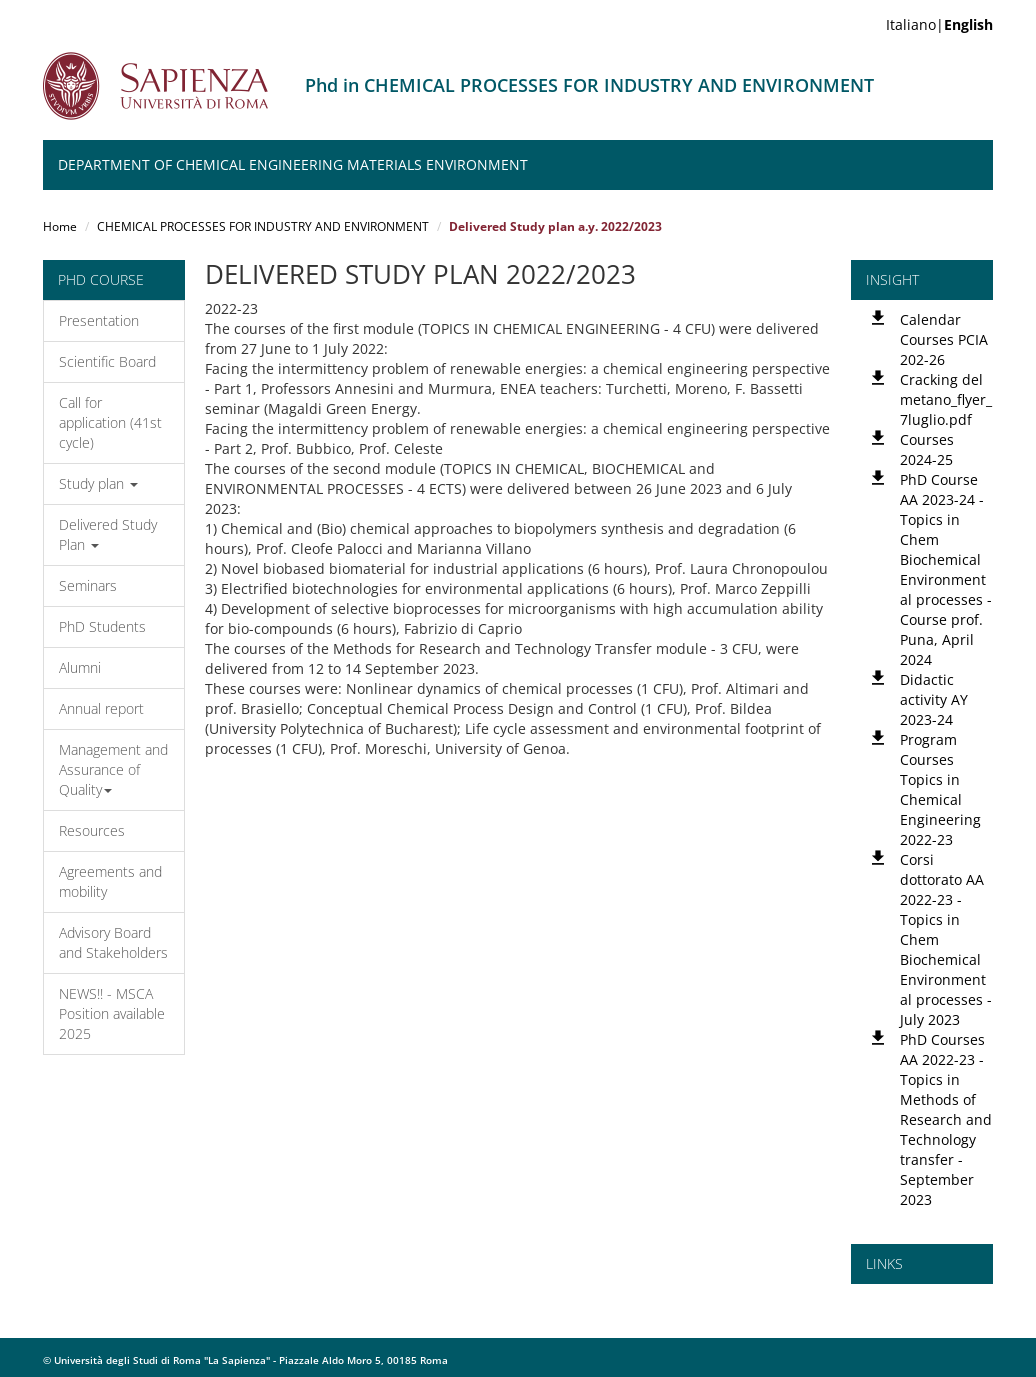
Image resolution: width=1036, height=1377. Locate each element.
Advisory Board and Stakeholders (113, 942)
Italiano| (939, 24)
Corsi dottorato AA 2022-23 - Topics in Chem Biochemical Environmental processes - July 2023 (946, 939)
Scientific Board (107, 361)
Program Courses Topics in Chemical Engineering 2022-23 (940, 789)
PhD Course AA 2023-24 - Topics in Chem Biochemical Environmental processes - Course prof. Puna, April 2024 (946, 569)
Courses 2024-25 (927, 449)
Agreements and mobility (110, 881)
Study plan (98, 483)
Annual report (101, 708)
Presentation (99, 320)
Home (60, 226)
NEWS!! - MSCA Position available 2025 (112, 1013)
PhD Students (102, 626)
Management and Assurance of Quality (113, 769)
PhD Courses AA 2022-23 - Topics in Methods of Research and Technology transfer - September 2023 (946, 1119)
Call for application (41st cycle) (110, 422)
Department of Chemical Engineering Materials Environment (293, 164)
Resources (92, 830)
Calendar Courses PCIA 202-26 (944, 339)
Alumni (80, 667)
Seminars (88, 585)
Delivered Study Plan (108, 534)
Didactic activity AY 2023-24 (934, 699)
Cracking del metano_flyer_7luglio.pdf (946, 399)
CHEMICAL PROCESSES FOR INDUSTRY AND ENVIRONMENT (263, 226)
